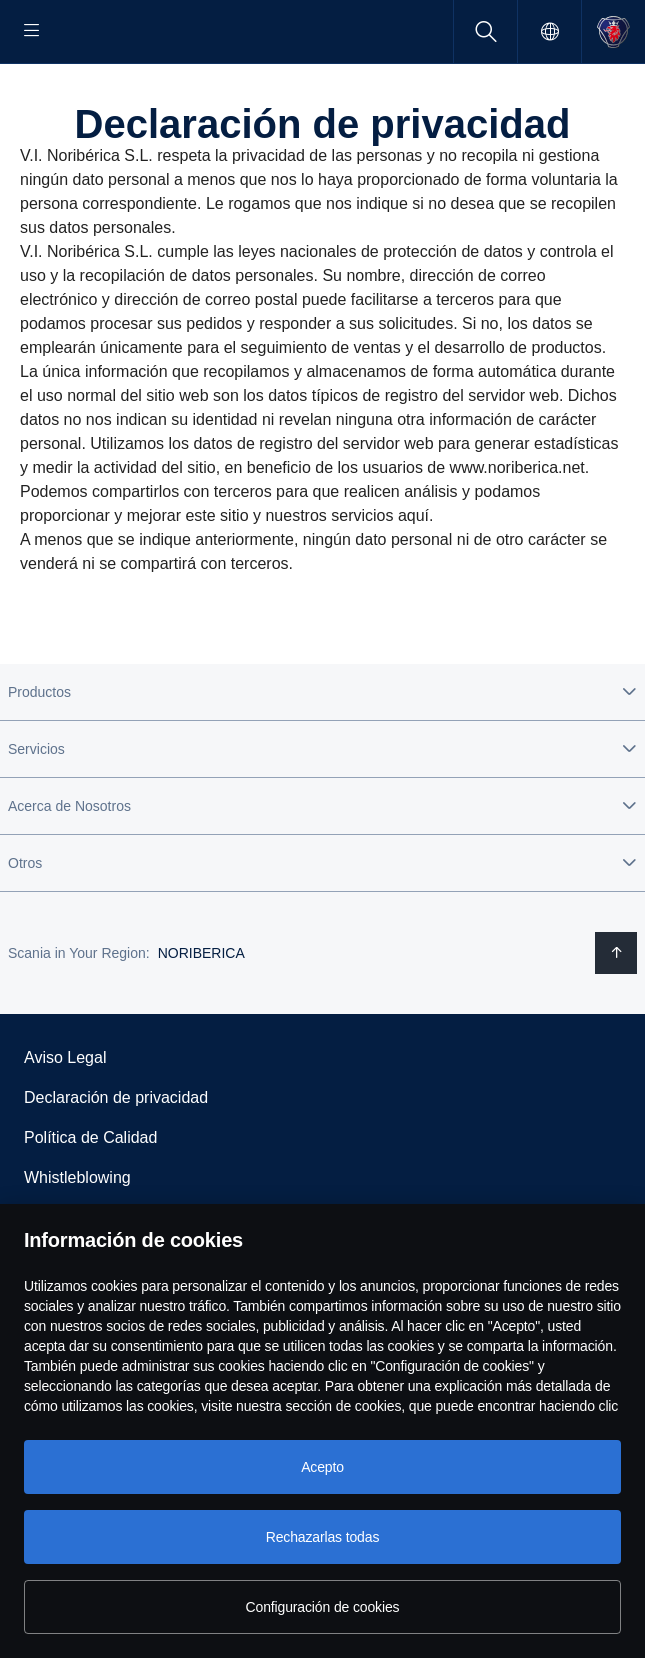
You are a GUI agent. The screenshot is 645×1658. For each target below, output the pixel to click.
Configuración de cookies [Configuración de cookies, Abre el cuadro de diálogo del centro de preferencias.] (323, 1607)
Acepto (322, 1467)
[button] (322, 756)
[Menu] (32, 31)
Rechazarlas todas (323, 1537)
